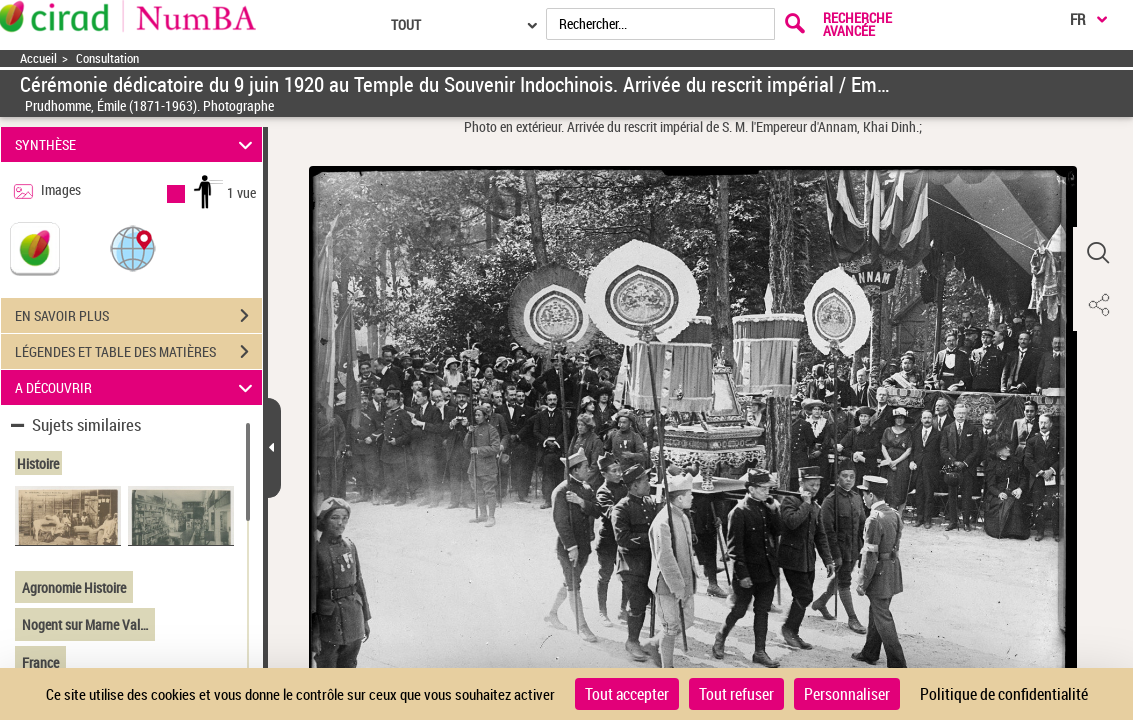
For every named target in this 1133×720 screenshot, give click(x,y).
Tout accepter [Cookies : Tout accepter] (627, 694)
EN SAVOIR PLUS (138, 316)
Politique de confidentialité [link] (1004, 694)
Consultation (107, 58)
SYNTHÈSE (137, 144)
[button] (133, 247)
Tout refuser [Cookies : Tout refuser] (736, 694)
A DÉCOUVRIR (137, 387)
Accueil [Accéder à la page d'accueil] (38, 58)
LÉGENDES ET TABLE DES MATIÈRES (138, 352)
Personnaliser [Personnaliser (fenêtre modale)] (847, 694)
